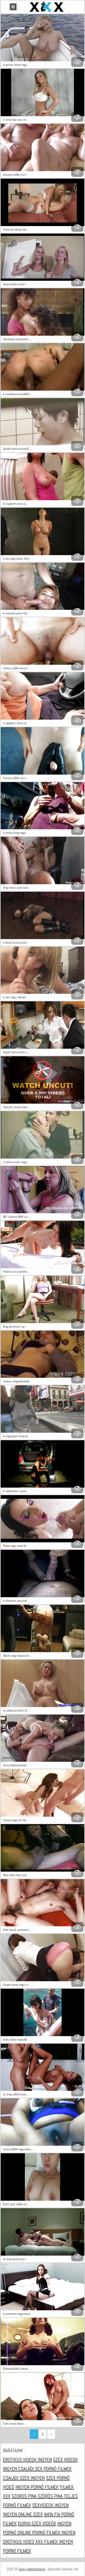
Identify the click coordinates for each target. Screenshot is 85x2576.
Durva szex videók (37, 2523)
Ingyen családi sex (23, 2468)
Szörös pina (51, 2496)
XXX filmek (47, 2541)
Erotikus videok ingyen (27, 2459)
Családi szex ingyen (24, 2478)
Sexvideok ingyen (50, 2505)
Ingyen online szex (23, 2514)
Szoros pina (25, 2496)
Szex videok (65, 2459)
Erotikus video (19, 2541)
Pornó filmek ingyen (53, 2532)
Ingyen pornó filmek (37, 2487)
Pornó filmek (58, 2468)
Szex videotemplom (32, 2569)
